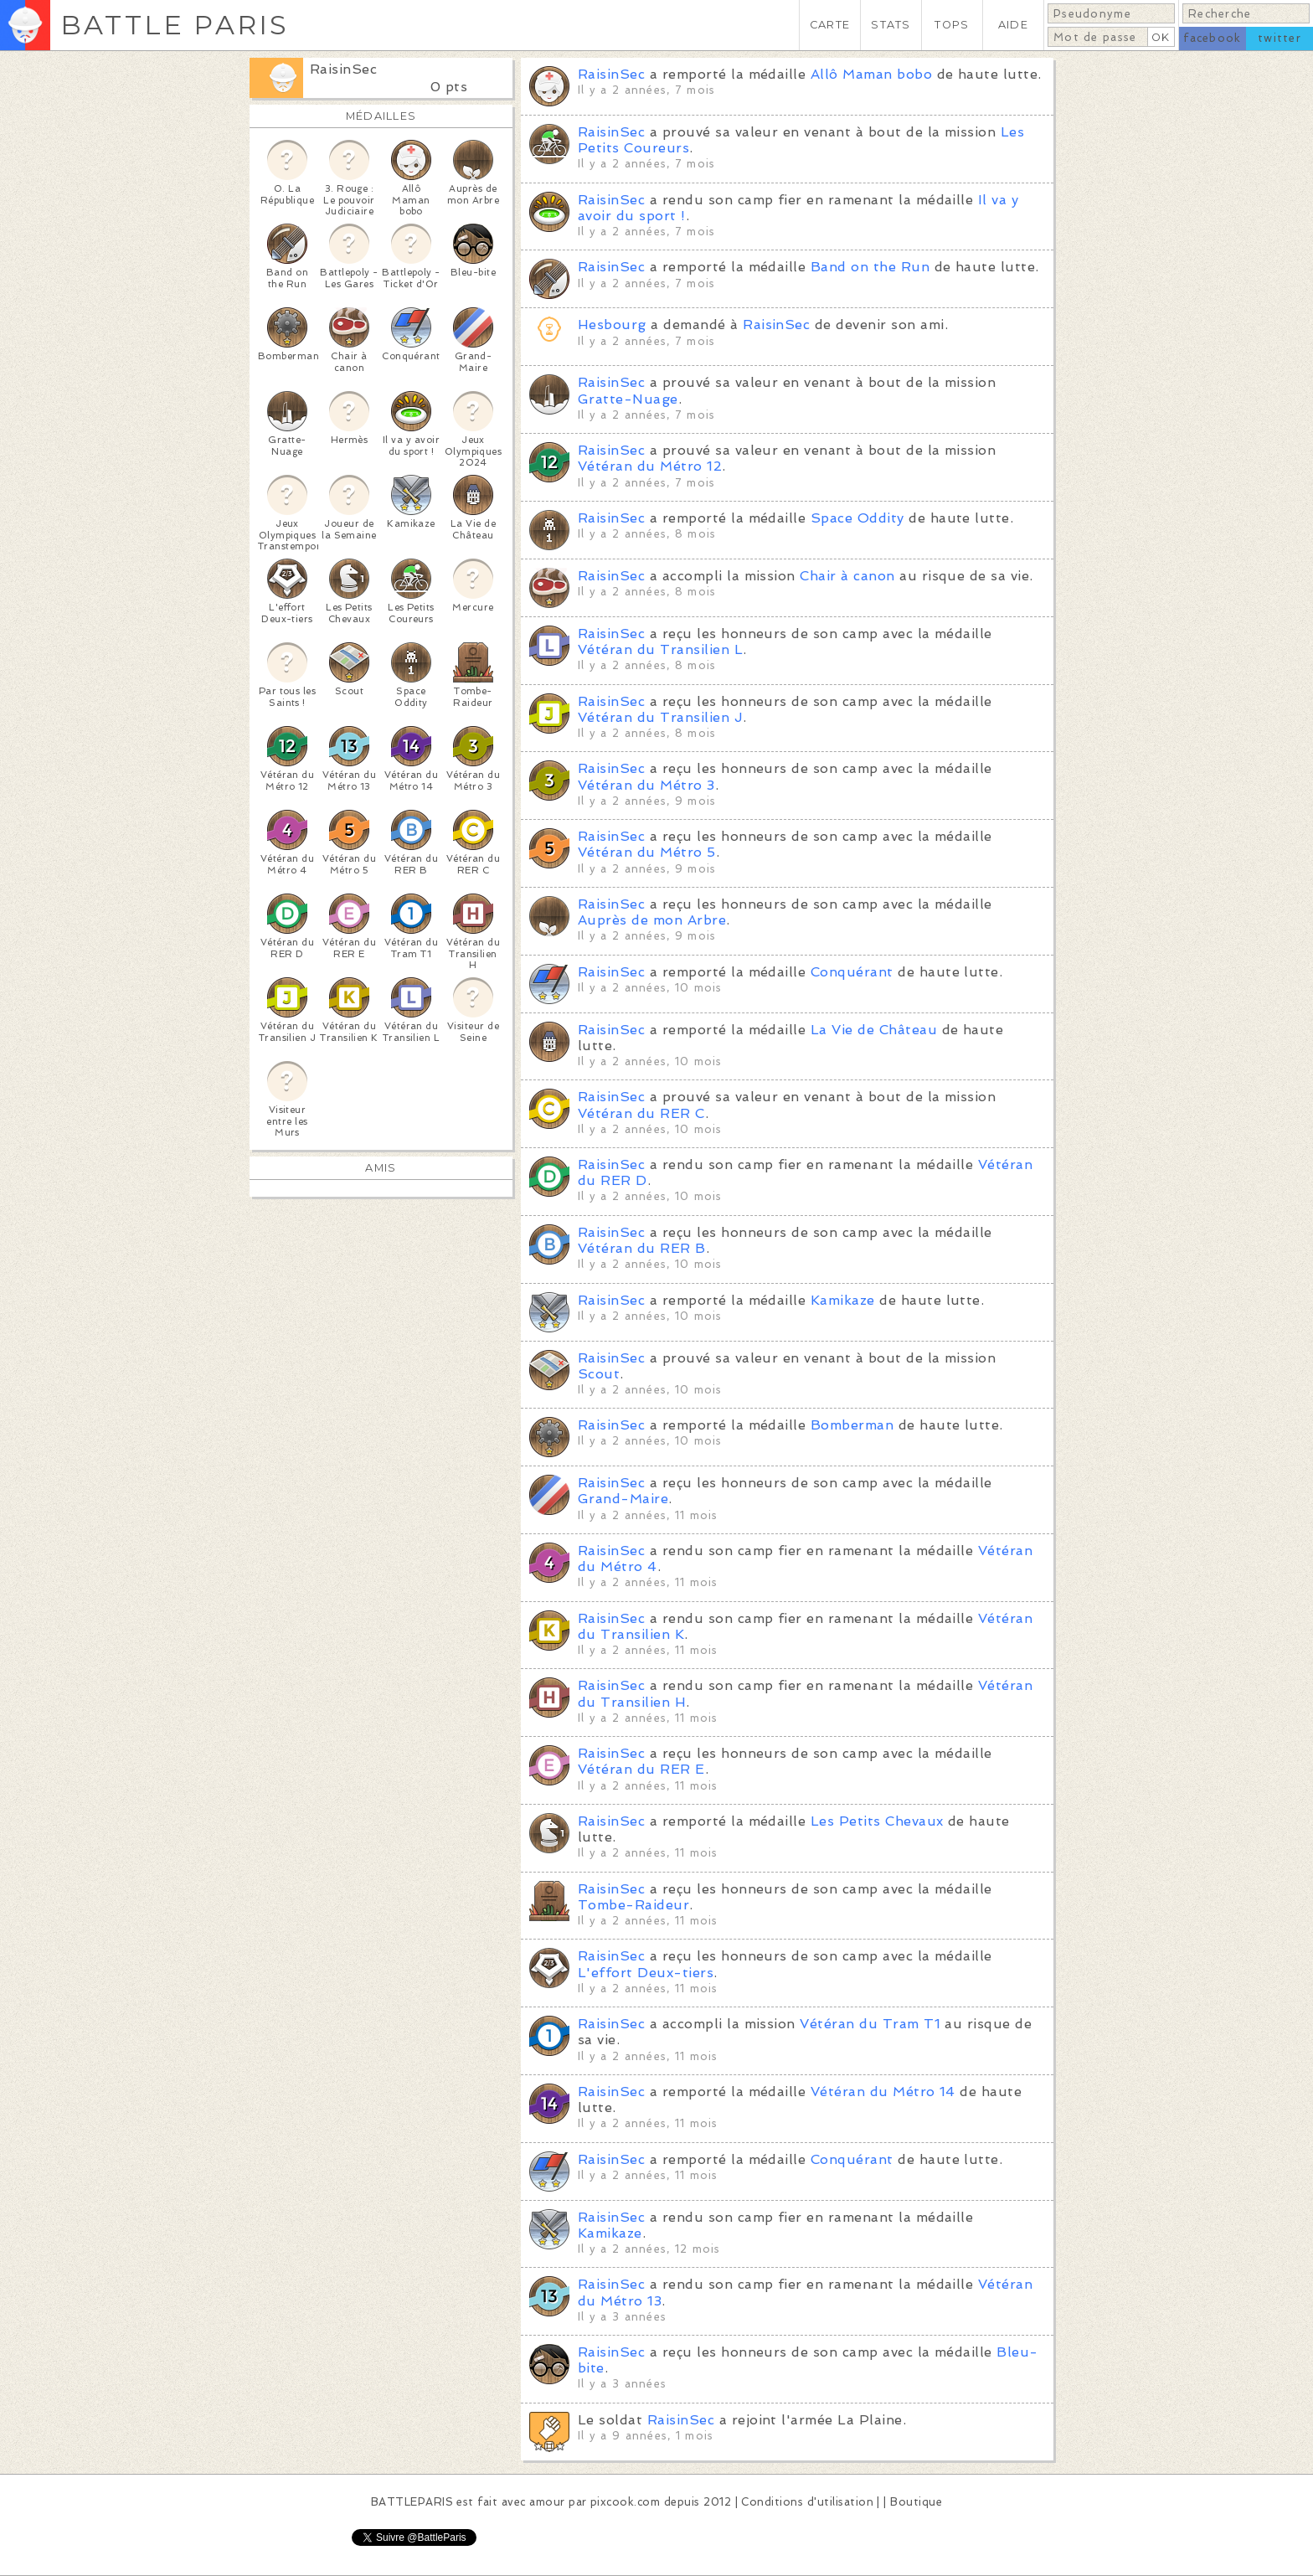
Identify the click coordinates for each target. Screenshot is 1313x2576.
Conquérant (852, 972)
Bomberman (852, 1425)
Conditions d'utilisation (807, 2502)
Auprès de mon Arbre (652, 920)
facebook (1212, 38)
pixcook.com (625, 2502)
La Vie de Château (874, 1030)
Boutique (916, 2502)
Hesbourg (612, 324)
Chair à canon (847, 576)
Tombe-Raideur (633, 1905)
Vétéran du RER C (641, 1113)
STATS (890, 24)
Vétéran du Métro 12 (650, 466)
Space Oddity (857, 518)
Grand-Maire (623, 1499)
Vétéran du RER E (641, 1769)
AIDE (1013, 24)
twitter (1279, 38)
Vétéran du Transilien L (660, 649)
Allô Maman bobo (871, 74)
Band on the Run (870, 267)
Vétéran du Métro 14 (883, 2091)
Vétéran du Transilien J (660, 717)
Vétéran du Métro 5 (647, 852)
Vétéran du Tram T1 (870, 2024)
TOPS (952, 24)
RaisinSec (343, 69)
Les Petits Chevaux (877, 1821)
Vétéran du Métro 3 (646, 785)
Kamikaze (843, 1300)
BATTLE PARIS (174, 24)
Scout (599, 1374)
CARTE (830, 24)
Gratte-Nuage (628, 399)
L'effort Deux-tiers (645, 1973)
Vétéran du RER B (642, 1248)
